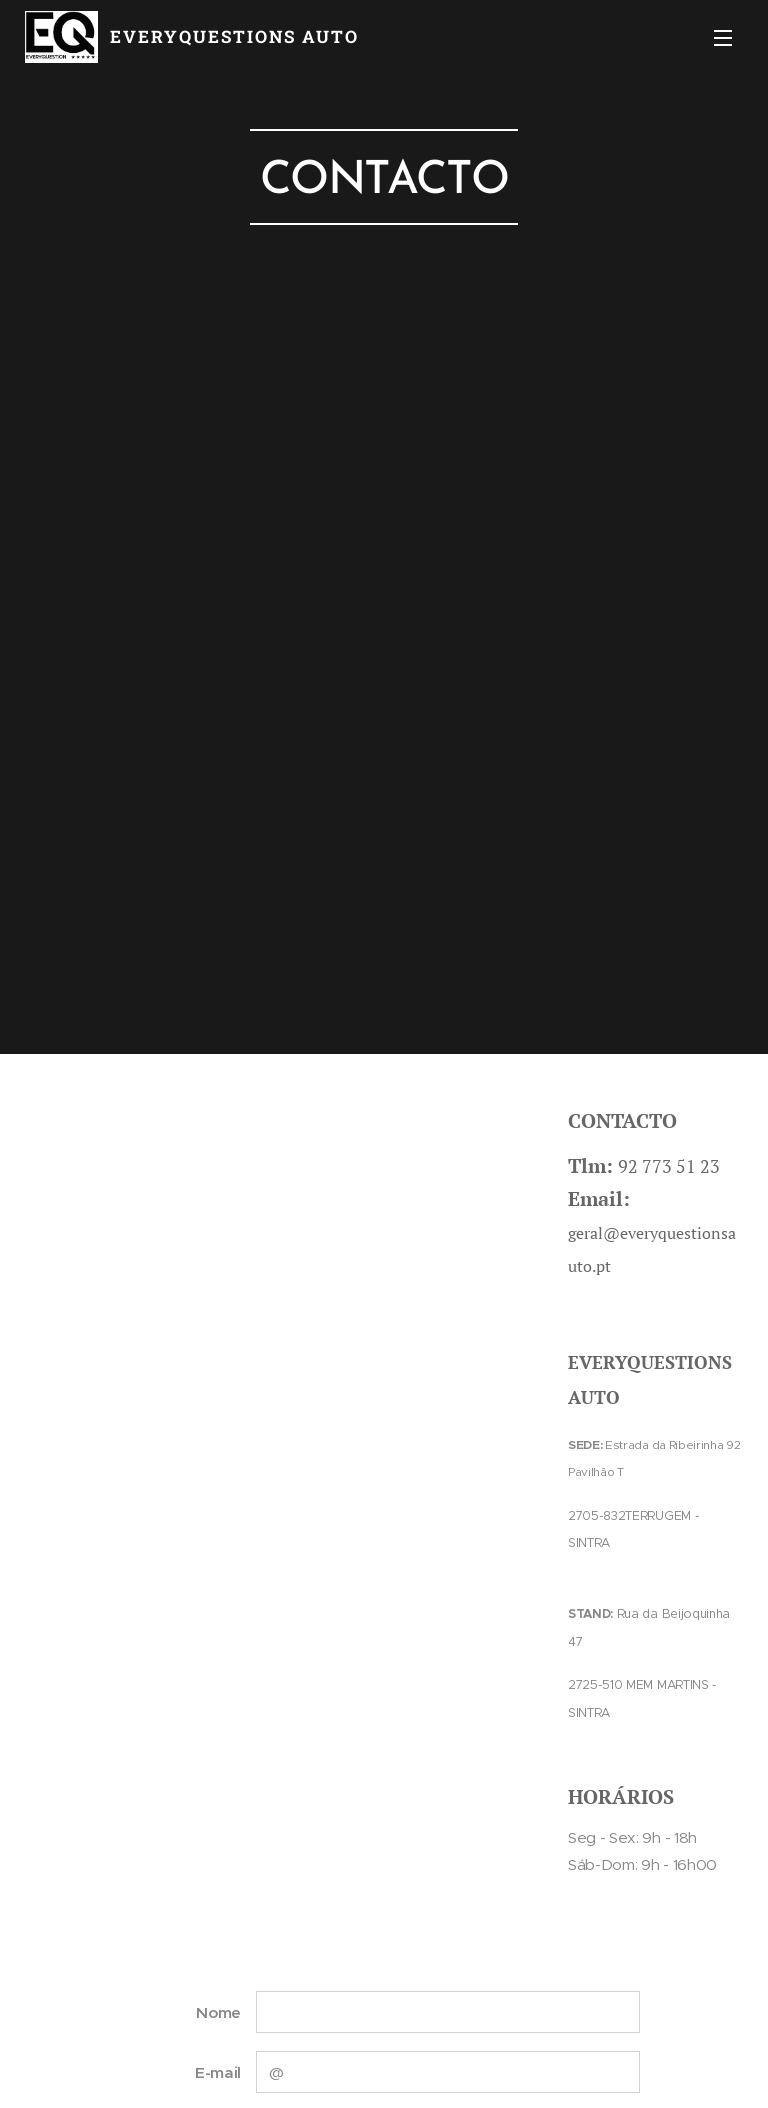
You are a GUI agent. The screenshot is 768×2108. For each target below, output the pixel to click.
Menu (723, 38)
